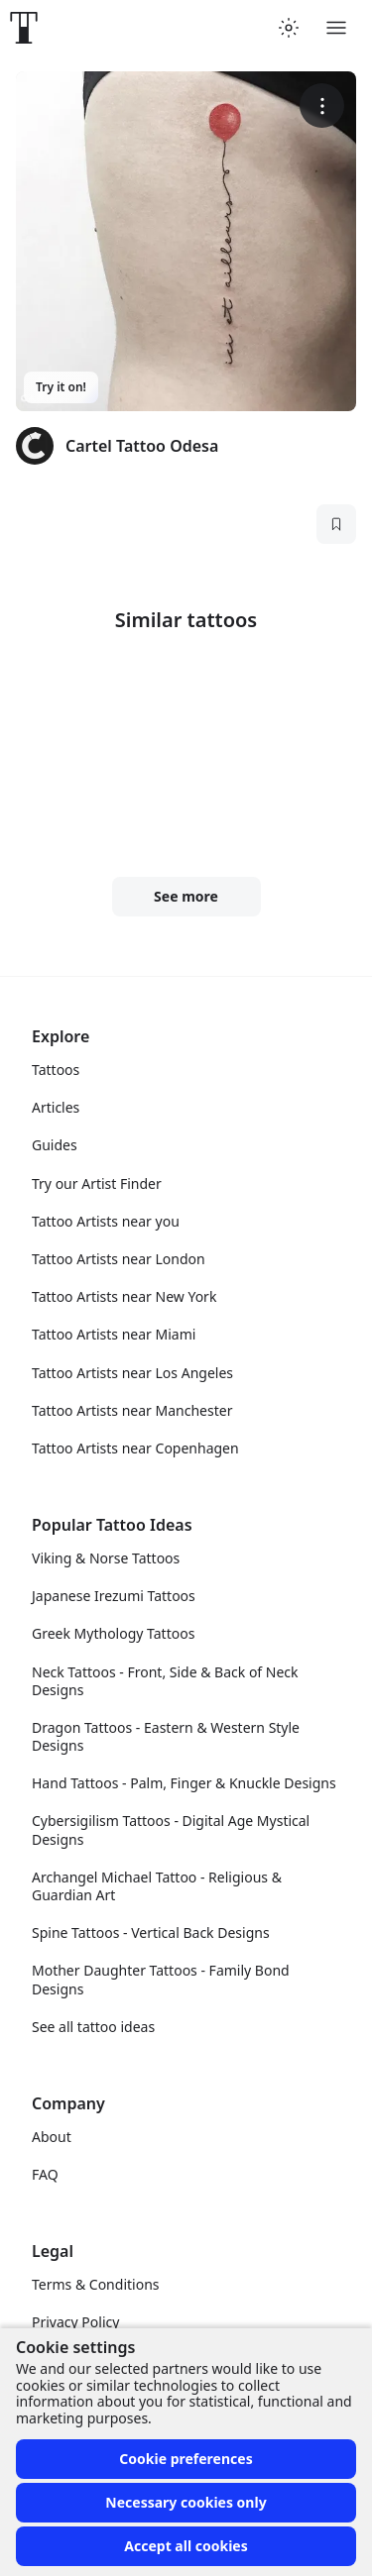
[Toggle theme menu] (289, 28)
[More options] (322, 105)
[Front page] (24, 27)
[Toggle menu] (336, 27)
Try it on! (61, 386)
